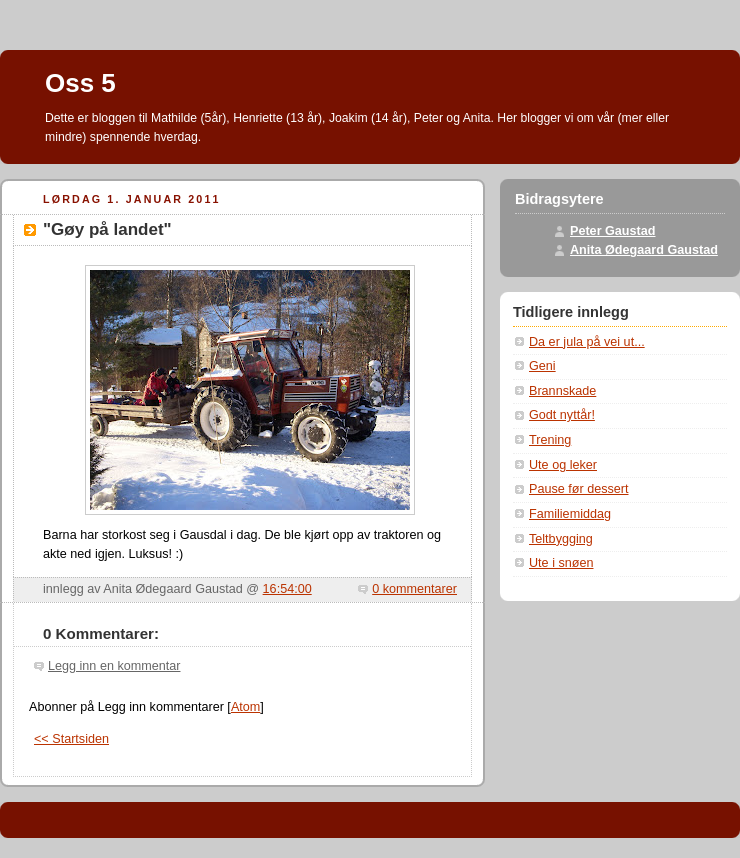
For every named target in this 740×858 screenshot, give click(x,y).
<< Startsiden (71, 739)
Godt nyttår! (562, 415)
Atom (245, 707)
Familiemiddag (570, 514)
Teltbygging (561, 539)
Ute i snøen (561, 563)
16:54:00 (287, 589)
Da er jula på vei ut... (587, 342)
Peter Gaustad (613, 231)
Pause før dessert (579, 489)
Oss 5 (80, 83)
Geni (542, 366)
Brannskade (562, 391)
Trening (550, 440)
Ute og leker (563, 465)
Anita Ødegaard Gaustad (644, 250)
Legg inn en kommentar (114, 666)
